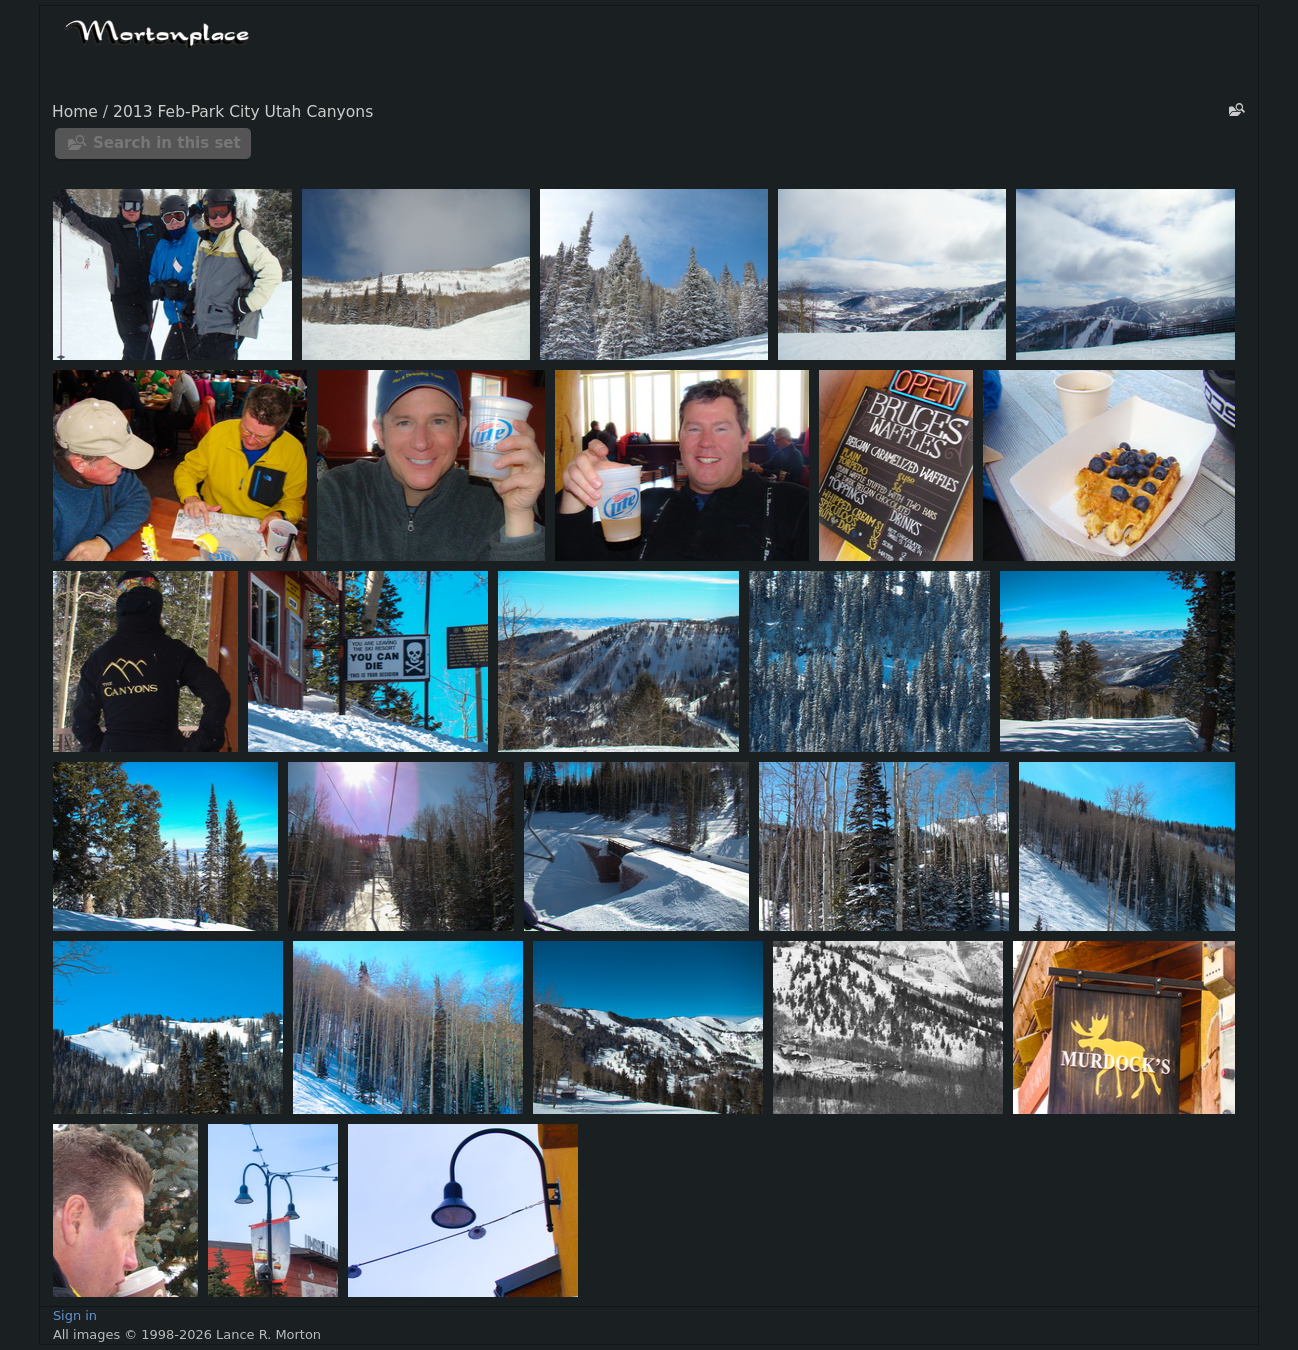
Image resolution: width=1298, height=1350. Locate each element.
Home (75, 112)
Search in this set (167, 143)
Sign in (75, 1315)
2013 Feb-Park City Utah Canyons (243, 112)
